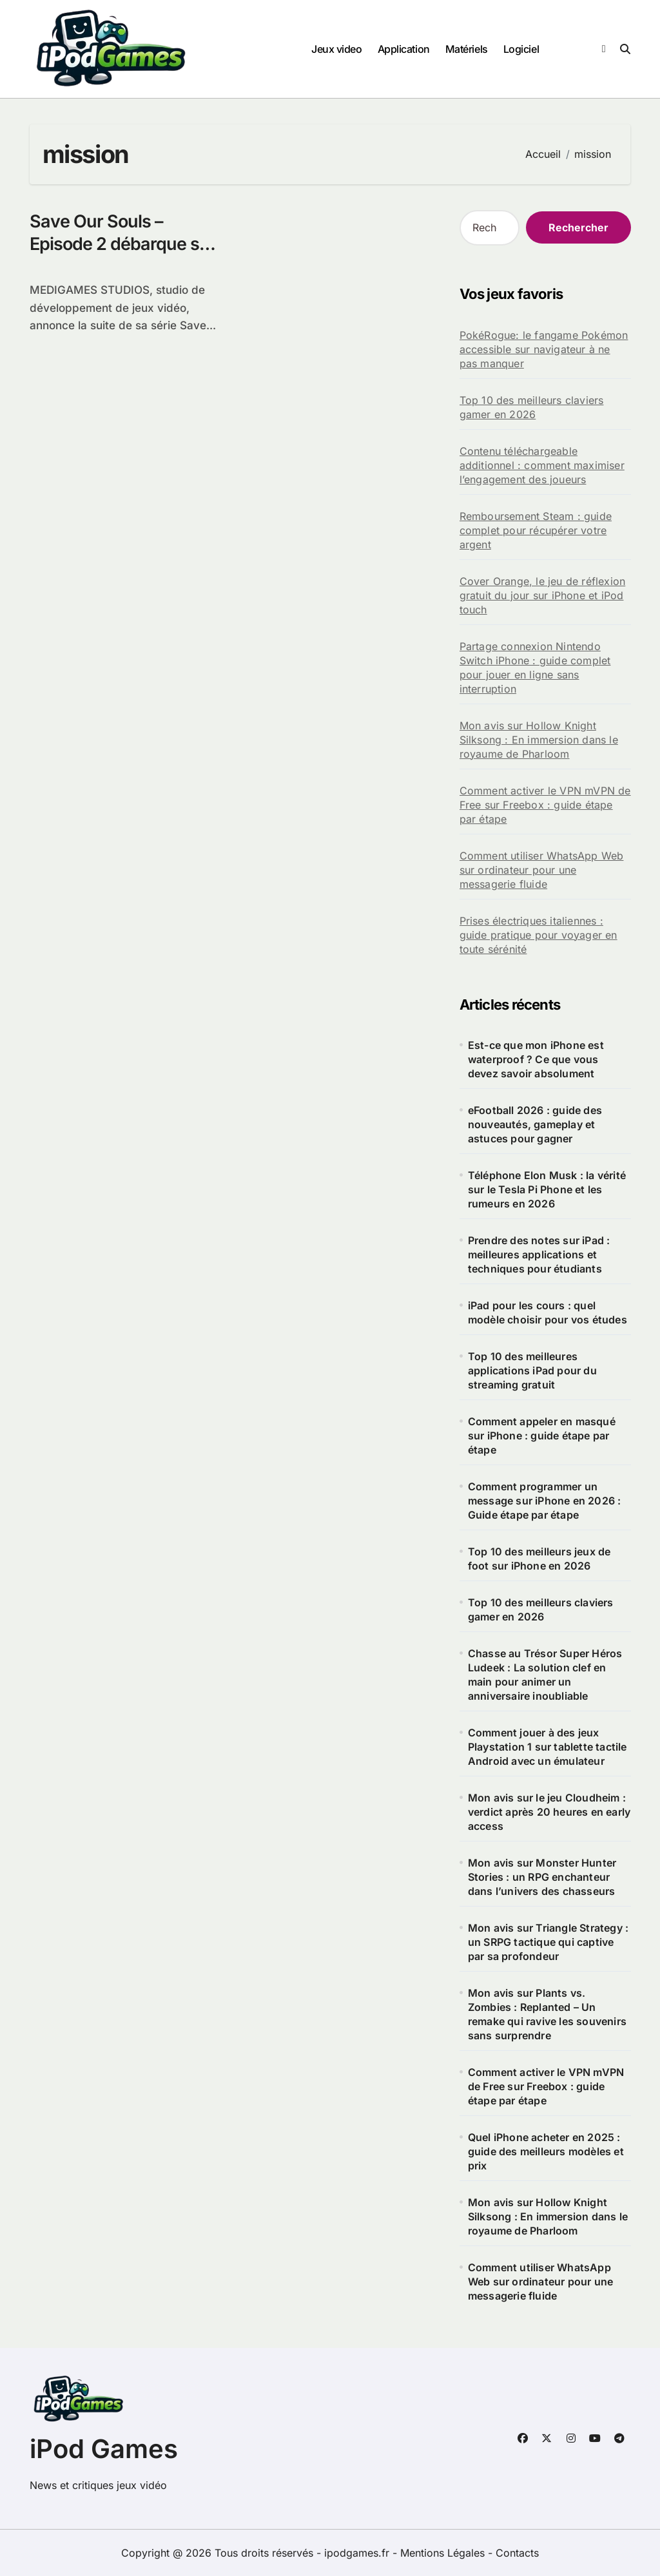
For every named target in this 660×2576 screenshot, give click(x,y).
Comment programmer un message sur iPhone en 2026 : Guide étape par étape (544, 1500)
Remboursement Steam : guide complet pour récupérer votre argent (536, 530)
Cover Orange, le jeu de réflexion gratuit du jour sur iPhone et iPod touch (543, 595)
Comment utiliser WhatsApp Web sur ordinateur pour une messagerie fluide (542, 869)
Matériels (466, 49)
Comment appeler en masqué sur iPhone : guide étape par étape (542, 1435)
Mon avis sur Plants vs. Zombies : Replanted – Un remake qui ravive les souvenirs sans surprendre (547, 2014)
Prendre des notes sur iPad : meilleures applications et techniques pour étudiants (539, 1254)
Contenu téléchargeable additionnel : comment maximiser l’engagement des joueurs (542, 465)
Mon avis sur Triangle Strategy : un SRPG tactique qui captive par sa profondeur (548, 1942)
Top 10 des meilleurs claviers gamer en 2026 (532, 407)
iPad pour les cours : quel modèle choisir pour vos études (547, 1312)
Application (404, 49)
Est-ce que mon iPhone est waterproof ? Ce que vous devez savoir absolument (536, 1059)
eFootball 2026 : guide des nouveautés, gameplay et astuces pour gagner (535, 1124)
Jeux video (336, 49)
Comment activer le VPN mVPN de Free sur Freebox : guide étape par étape (545, 804)
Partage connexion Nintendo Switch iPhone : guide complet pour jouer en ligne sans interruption (535, 667)
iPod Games (104, 2449)
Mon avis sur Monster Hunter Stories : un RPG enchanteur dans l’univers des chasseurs (542, 1877)
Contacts (517, 2552)
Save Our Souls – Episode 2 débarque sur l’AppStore (123, 244)
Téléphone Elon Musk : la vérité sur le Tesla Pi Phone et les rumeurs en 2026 (547, 1189)
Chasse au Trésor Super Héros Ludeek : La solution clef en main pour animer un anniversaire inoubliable (545, 1674)
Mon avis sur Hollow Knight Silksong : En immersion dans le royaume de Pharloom (539, 739)
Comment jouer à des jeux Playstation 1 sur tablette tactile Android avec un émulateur (547, 1746)
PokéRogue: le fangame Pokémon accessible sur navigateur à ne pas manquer (544, 349)
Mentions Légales (444, 2552)
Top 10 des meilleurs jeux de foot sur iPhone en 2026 (539, 1558)
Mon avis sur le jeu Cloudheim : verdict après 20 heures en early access (549, 1811)
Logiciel (521, 49)
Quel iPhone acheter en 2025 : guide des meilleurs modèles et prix (546, 2151)
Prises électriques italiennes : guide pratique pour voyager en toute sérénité (538, 935)
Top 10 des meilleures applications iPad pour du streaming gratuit (532, 1370)
